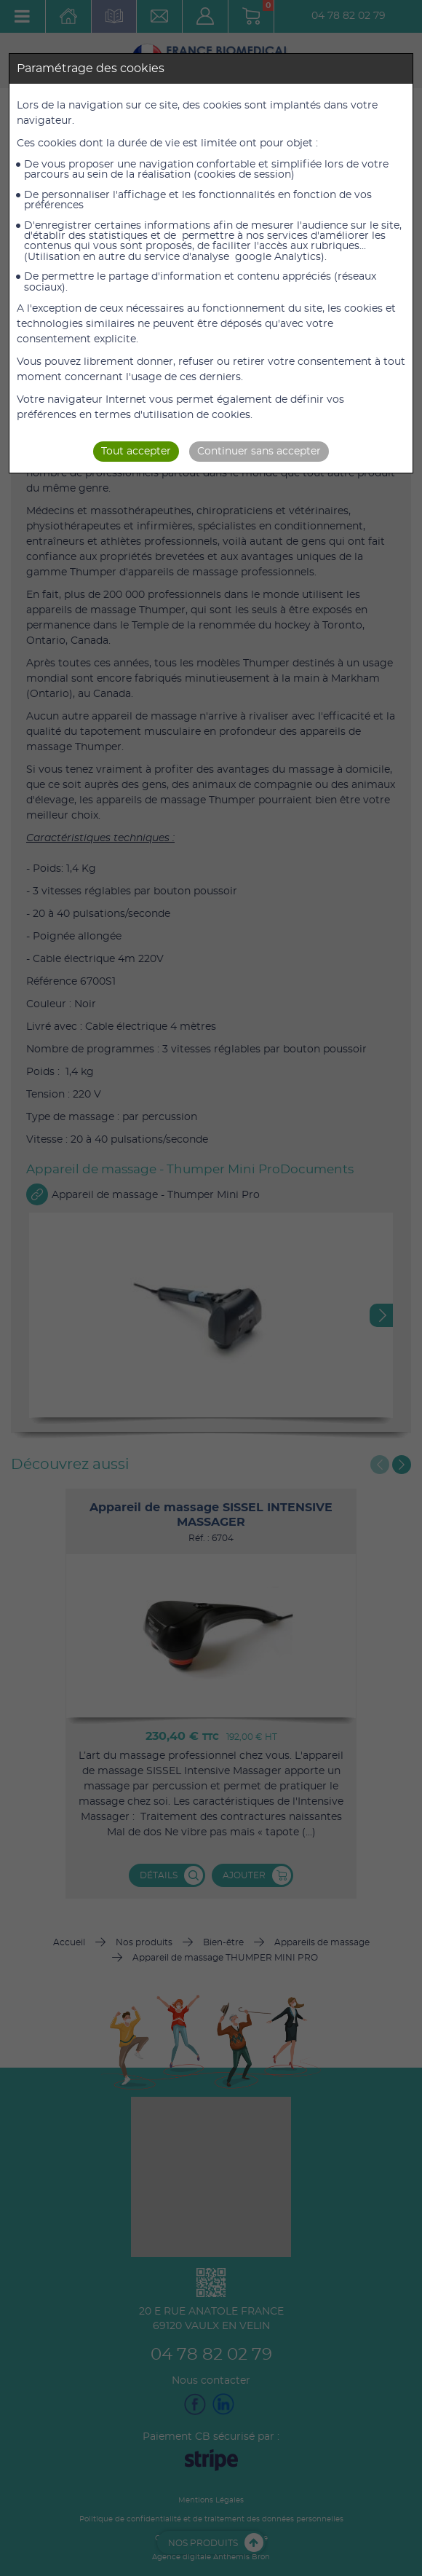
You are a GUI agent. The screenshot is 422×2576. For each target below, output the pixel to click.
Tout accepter (136, 451)
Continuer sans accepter (259, 451)
